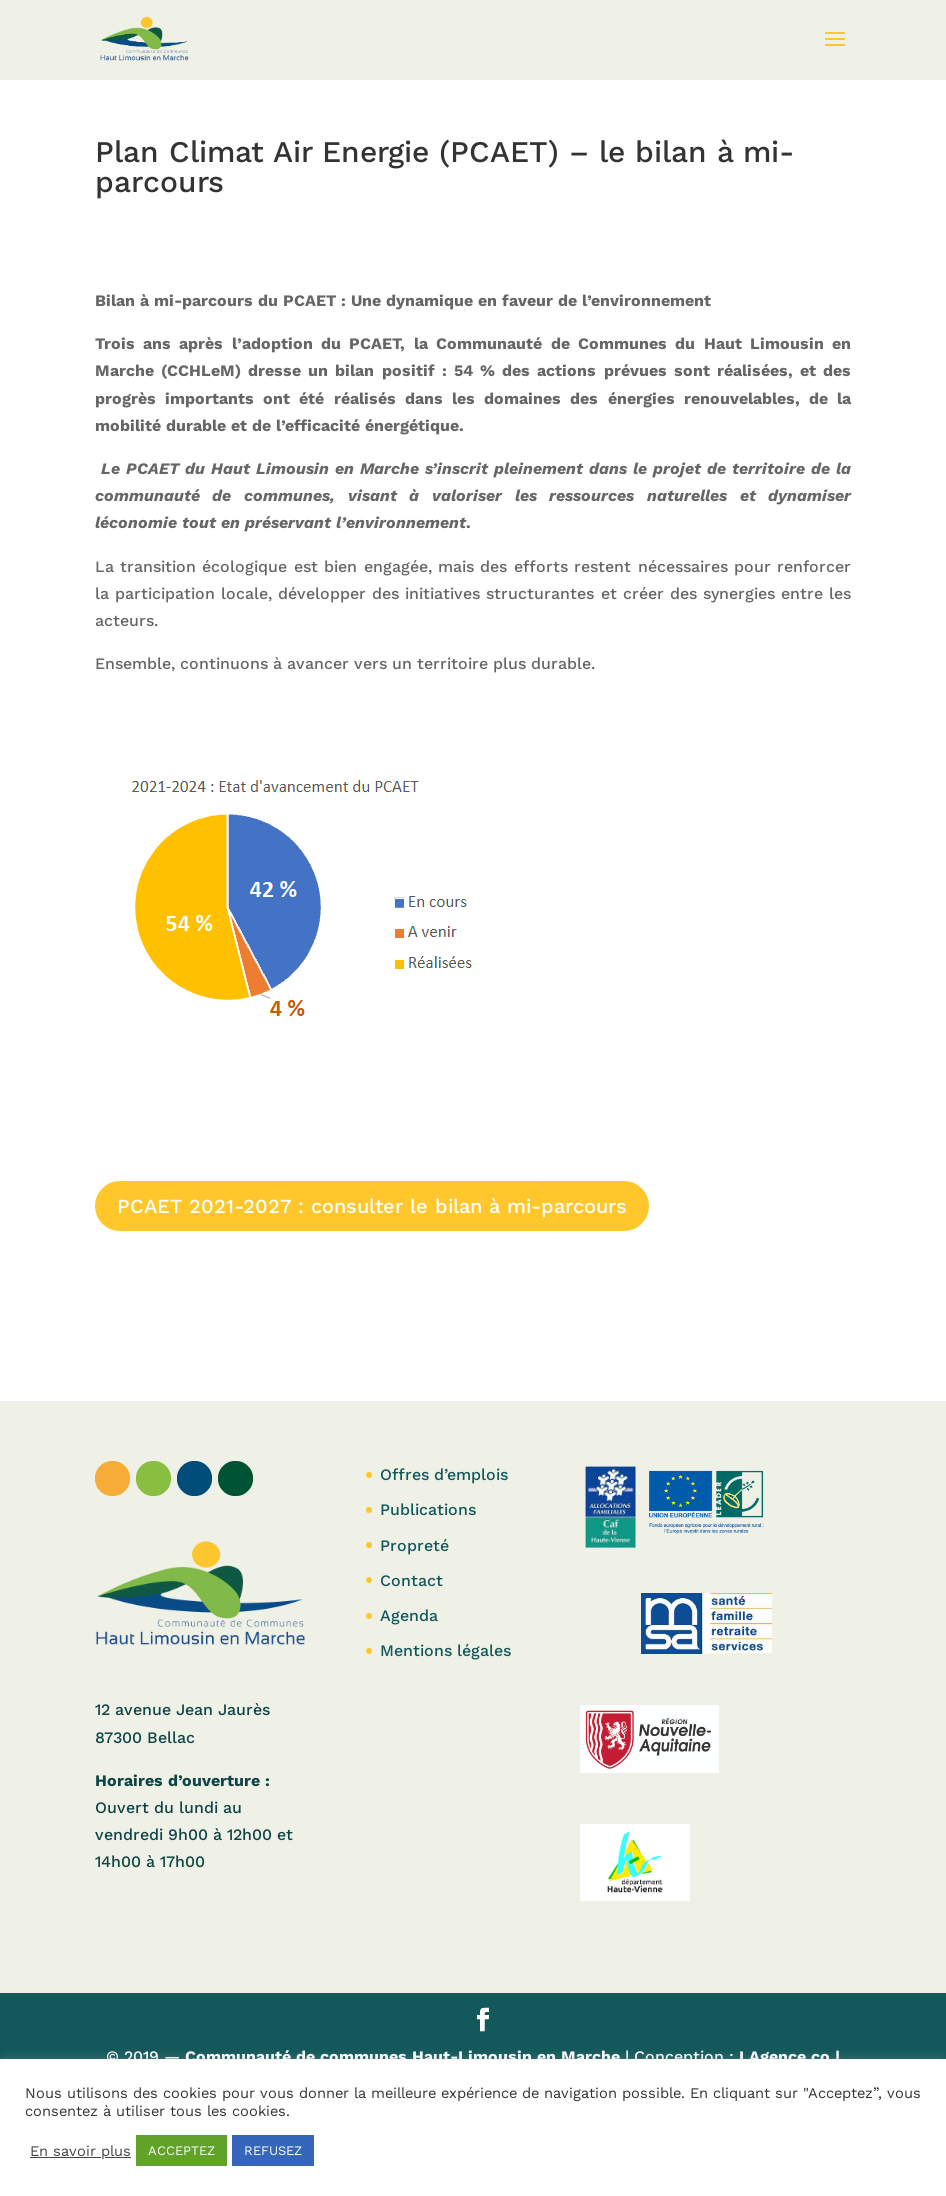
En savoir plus (80, 2151)
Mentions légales (445, 1650)
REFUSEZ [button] (273, 2150)
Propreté (414, 1545)
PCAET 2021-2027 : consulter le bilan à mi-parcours (372, 1206)
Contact (411, 1580)
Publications (428, 1509)
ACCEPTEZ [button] (181, 2150)
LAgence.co (787, 2056)
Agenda (409, 1615)
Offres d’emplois (444, 1474)
